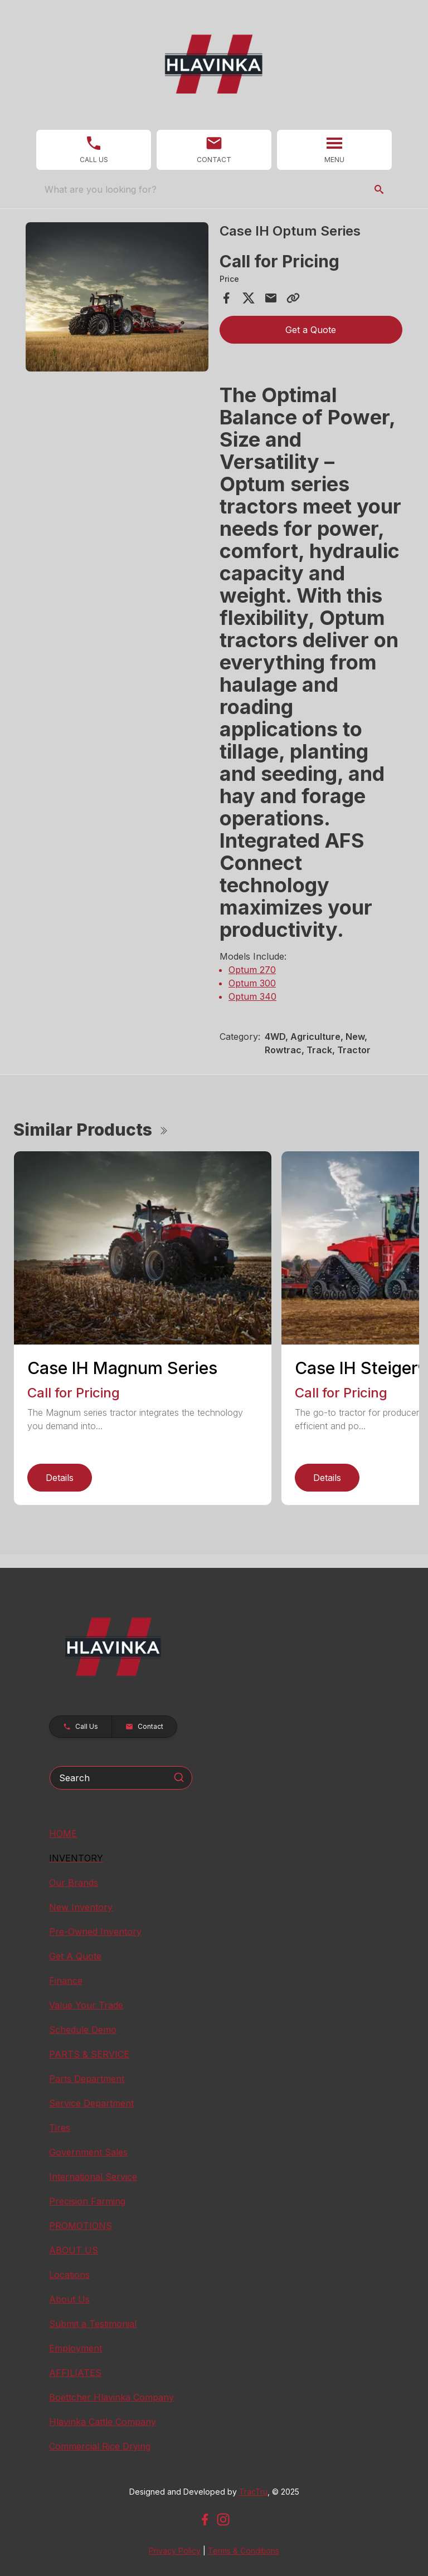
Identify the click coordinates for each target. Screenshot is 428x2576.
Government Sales (88, 2152)
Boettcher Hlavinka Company (111, 2397)
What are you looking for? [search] (101, 189)
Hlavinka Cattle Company (102, 2421)
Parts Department (86, 2078)
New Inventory (81, 1907)
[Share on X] (248, 298)
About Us (69, 2299)
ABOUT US (73, 2250)
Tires (59, 2127)
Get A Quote (75, 1956)
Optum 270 (252, 969)
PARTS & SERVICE (89, 2054)
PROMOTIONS (80, 2225)
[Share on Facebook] (226, 298)
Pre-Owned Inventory (95, 1931)
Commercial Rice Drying (99, 2446)
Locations (69, 2274)
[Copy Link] (293, 298)
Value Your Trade (86, 2005)
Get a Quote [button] (310, 329)
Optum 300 (252, 983)
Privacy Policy (175, 2550)
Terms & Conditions (243, 2550)
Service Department (91, 2103)
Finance (65, 1980)
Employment (75, 2348)
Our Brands (73, 1882)
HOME (63, 1833)
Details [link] (60, 1477)
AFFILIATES (75, 2372)
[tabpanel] (117, 298)
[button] (94, 149)
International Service (93, 2176)
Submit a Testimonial (93, 2323)
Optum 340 (252, 996)
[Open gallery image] (117, 297)
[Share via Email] (271, 298)
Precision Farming (87, 2201)
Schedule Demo (82, 2029)
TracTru (253, 2491)
